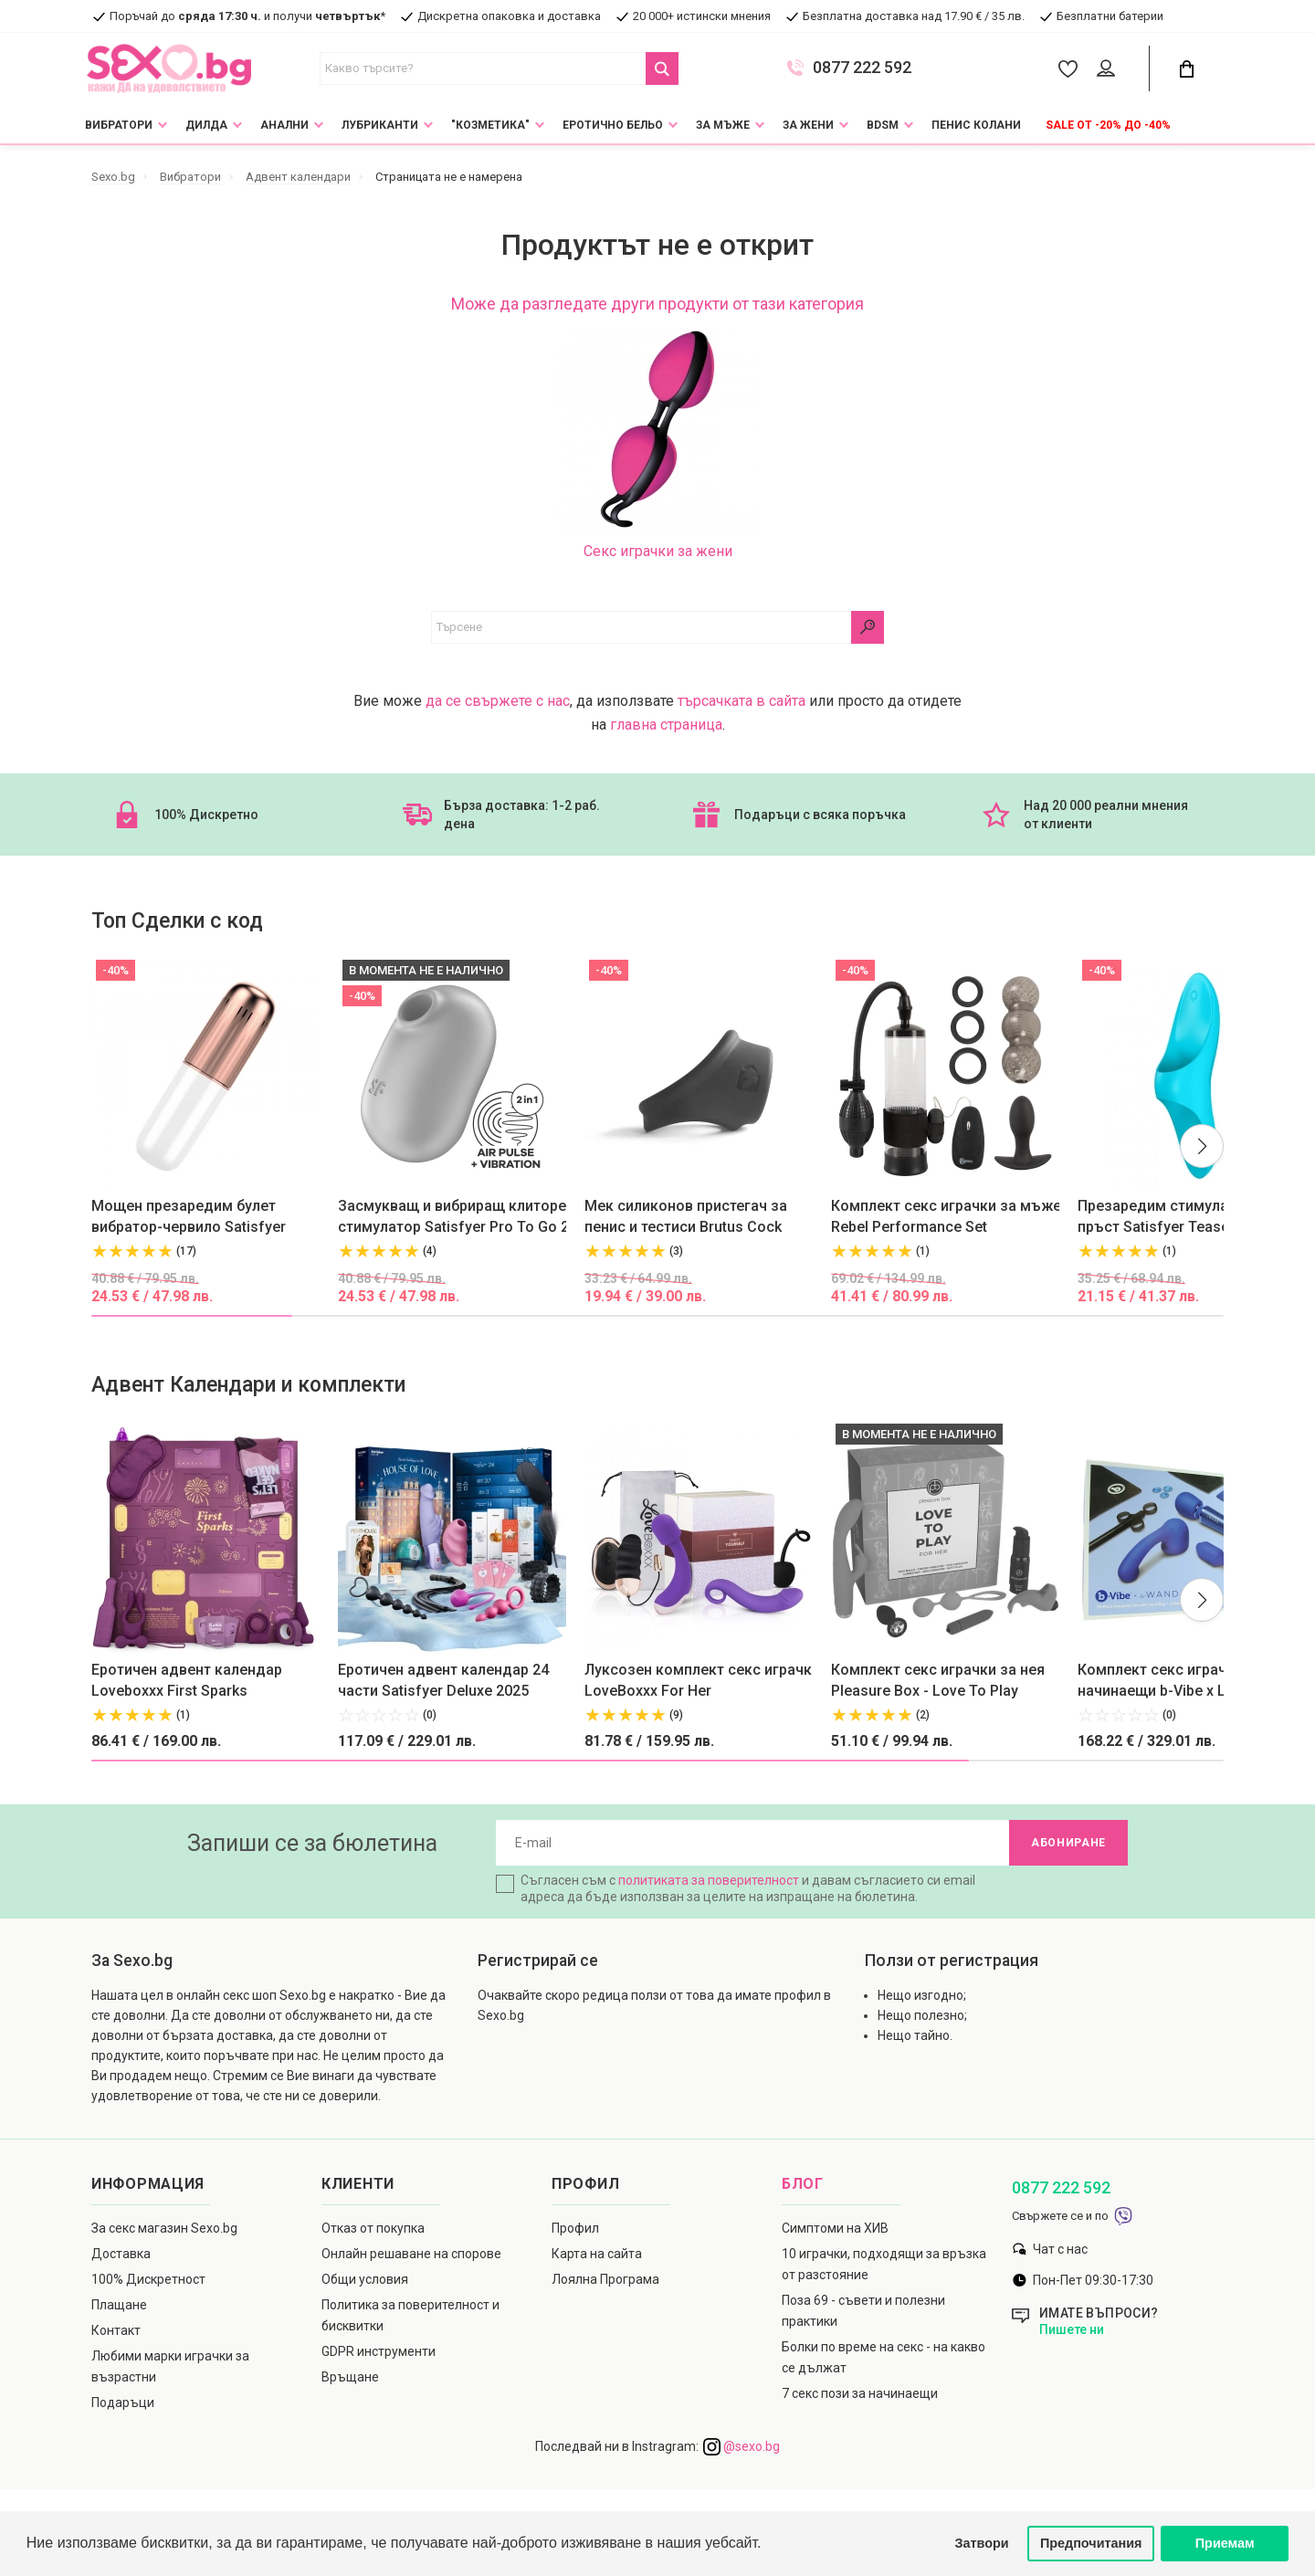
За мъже (723, 125)
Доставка (121, 2253)
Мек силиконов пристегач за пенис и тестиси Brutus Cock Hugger (685, 1217)
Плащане (119, 2304)
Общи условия (364, 2279)
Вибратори (119, 125)
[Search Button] (662, 68)
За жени (808, 125)
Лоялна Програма (605, 2279)
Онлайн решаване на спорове (411, 2253)
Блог (803, 2183)
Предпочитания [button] (1091, 2543)
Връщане (350, 2377)
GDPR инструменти (378, 2351)
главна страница (666, 724)
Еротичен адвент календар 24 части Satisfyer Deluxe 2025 (443, 1680)
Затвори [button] (982, 2543)
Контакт (116, 2330)
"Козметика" (490, 125)
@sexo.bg (741, 2446)
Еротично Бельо (613, 125)
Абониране (1068, 1842)
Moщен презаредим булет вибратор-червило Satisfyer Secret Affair (188, 1217)
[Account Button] (1109, 69)
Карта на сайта (597, 2253)
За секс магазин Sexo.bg (164, 2228)
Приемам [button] (1225, 2543)
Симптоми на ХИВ (835, 2228)
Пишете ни (1071, 2329)
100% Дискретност (148, 2279)
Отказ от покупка (373, 2228)
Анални (284, 125)
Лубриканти (380, 125)
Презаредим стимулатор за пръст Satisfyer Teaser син (1175, 1216)
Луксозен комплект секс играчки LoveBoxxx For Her (702, 1680)
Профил (575, 2228)
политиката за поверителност (708, 1880)
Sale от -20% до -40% (1108, 125)
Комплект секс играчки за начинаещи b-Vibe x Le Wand (1176, 1680)
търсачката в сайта (741, 701)
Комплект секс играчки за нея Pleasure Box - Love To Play (938, 1680)
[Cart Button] (1186, 69)
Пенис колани (976, 125)
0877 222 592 (862, 67)
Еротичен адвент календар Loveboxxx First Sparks (186, 1680)
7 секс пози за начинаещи (860, 2393)
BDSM (883, 125)
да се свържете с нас (498, 701)
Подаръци (122, 2402)
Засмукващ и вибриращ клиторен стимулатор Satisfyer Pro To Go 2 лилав (456, 1217)
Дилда (206, 125)
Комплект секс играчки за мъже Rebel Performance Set (946, 1216)
